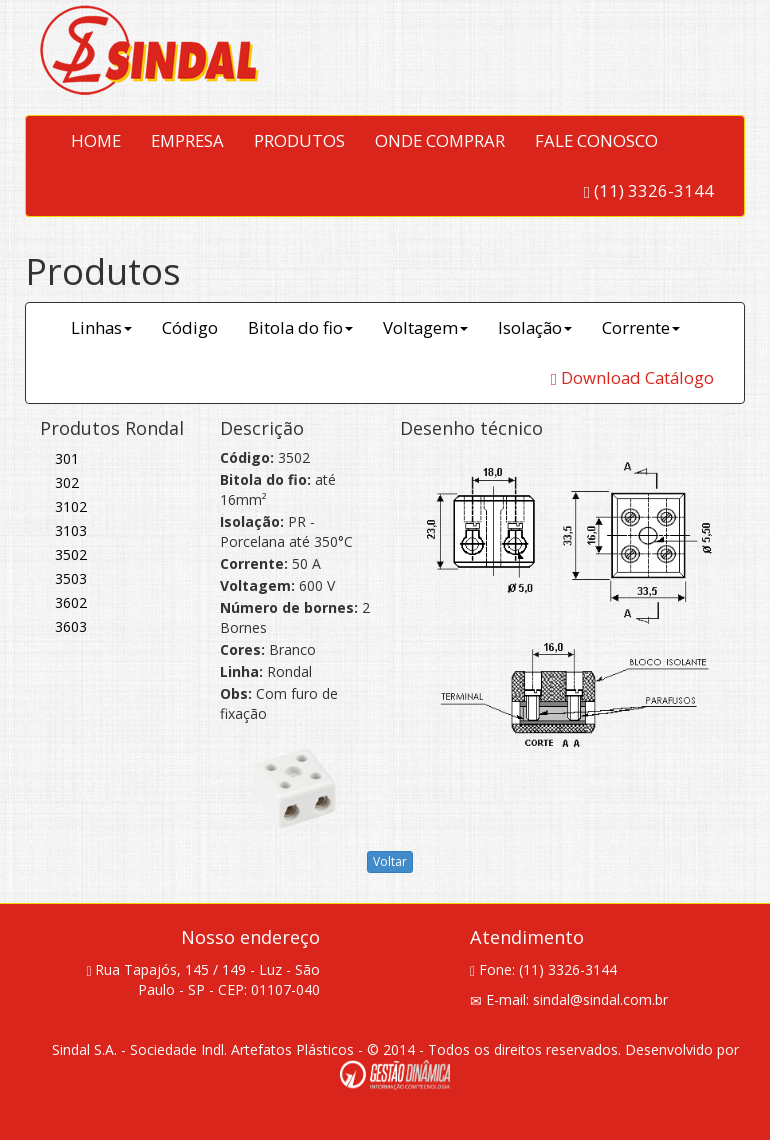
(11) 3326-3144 (649, 190)
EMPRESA (187, 140)
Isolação (535, 327)
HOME (96, 140)
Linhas (101, 327)
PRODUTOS (299, 140)
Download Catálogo (632, 377)
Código (190, 327)
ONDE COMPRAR (440, 140)
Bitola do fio (300, 327)
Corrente (641, 327)
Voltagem (425, 327)
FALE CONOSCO (596, 140)
